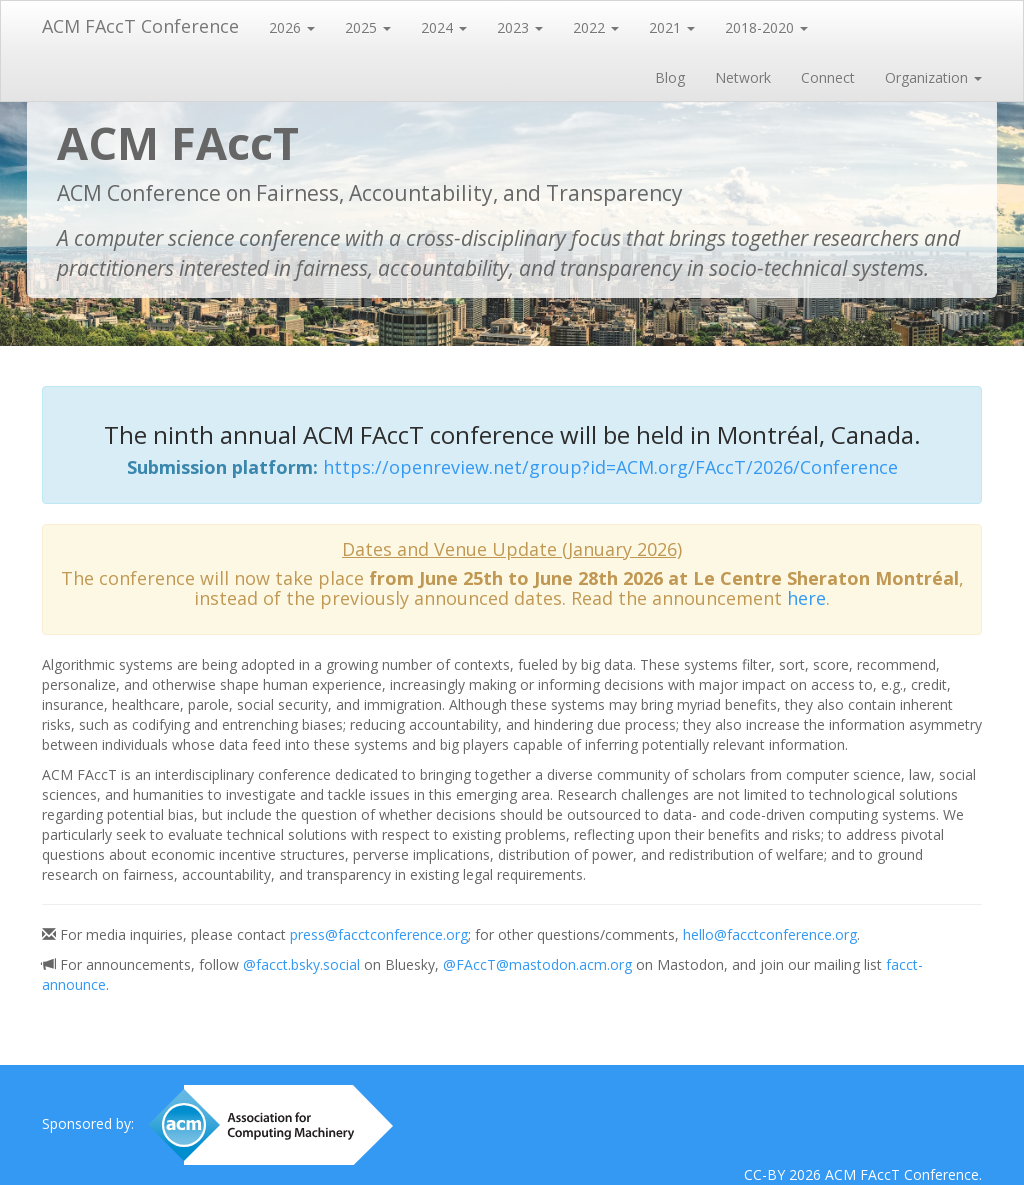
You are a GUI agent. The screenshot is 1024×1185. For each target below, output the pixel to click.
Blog (670, 77)
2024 (444, 27)
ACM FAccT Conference (140, 26)
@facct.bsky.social (301, 964)
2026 (292, 27)
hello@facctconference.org (770, 934)
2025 (368, 27)
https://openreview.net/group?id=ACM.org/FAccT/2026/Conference (610, 467)
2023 (520, 27)
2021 (672, 27)
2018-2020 (766, 27)
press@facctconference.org (379, 934)
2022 (596, 27)
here (806, 598)
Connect (828, 77)
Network (743, 77)
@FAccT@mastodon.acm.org (537, 964)
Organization (933, 77)
